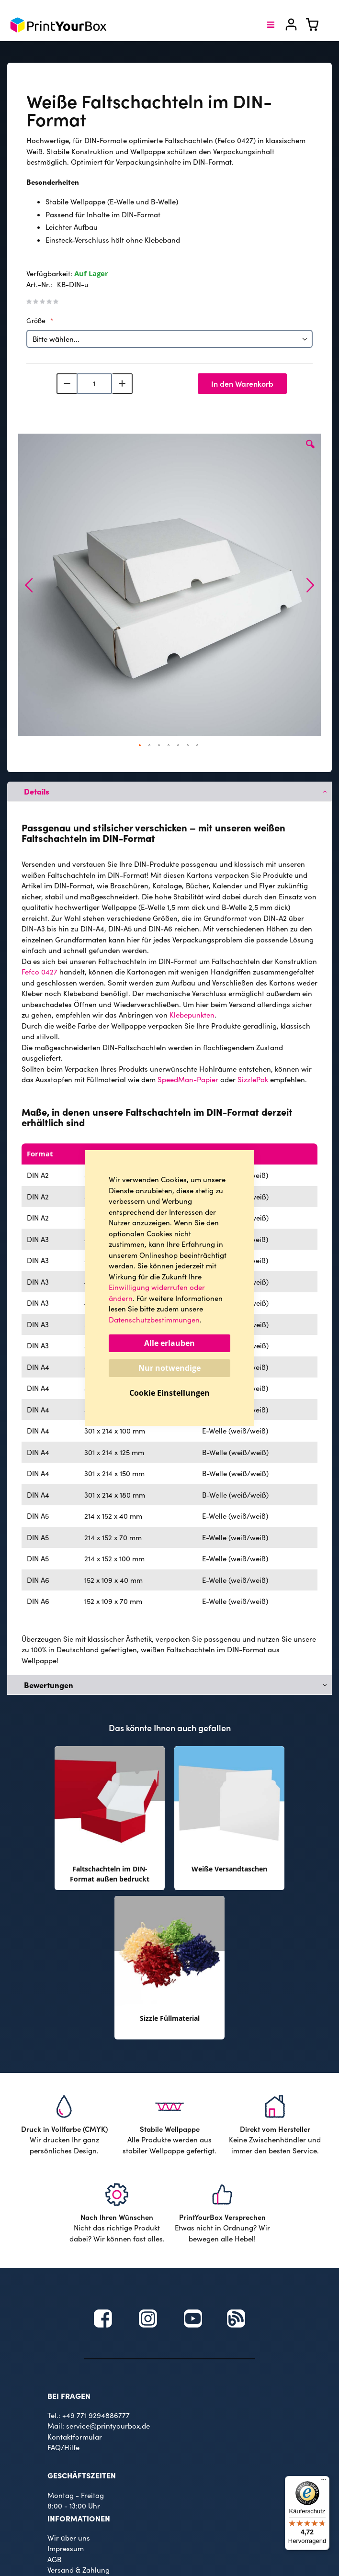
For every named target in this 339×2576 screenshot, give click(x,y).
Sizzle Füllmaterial (170, 2018)
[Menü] (323, 2481)
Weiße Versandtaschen (229, 1868)
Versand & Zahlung (78, 2570)
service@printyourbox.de (108, 2425)
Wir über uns (68, 2537)
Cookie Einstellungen (169, 1393)
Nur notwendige (169, 1368)
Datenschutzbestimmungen (154, 1319)
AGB (54, 2559)
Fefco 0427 (39, 971)
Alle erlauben (169, 1343)
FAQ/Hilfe (63, 2447)
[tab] (169, 792)
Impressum (65, 2548)
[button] (310, 451)
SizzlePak (252, 1079)
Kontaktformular (74, 2437)
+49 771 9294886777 (96, 2415)
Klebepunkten (192, 1014)
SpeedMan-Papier (188, 1079)
